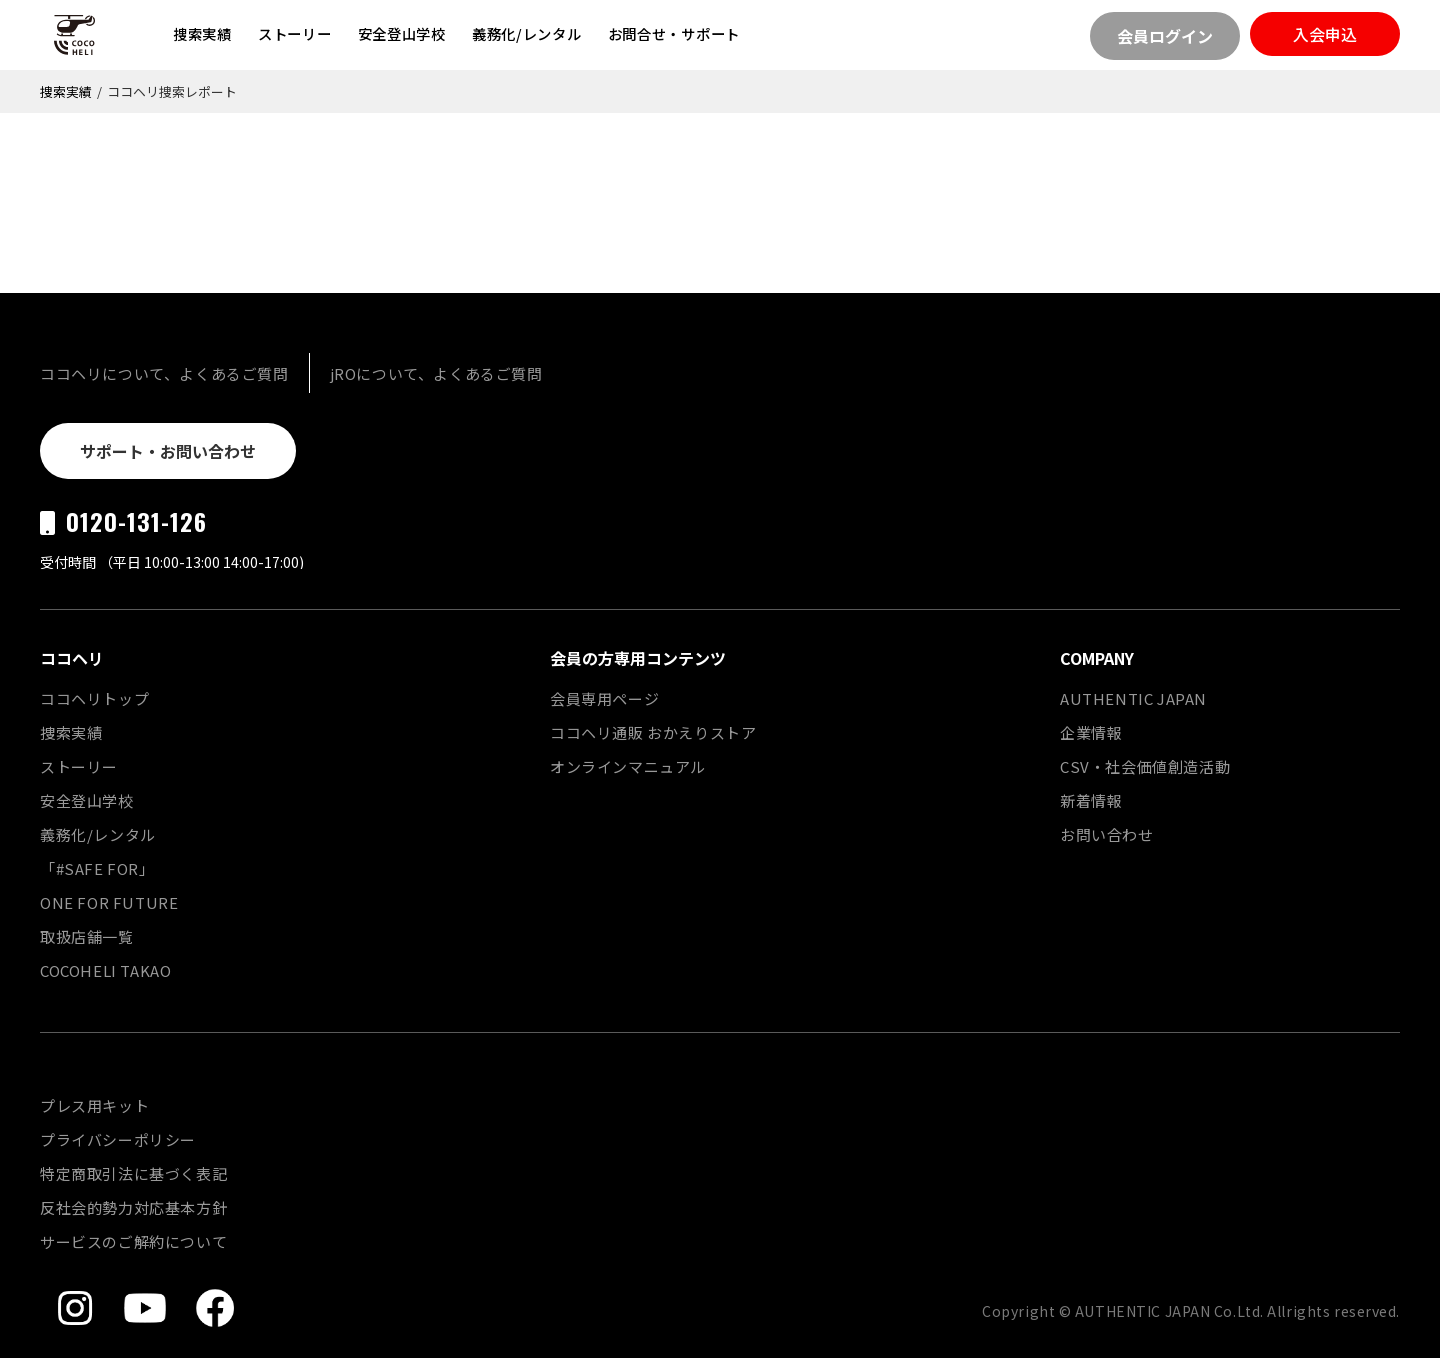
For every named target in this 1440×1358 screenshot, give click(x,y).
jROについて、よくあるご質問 (436, 373)
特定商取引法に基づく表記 (133, 1173)
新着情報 (1091, 800)
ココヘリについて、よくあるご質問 (164, 373)
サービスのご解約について (133, 1241)
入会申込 (1325, 34)
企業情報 (1091, 732)
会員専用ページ (604, 698)
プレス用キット (94, 1105)
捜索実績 (202, 33)
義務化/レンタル (527, 33)
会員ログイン (1165, 36)
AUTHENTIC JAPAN (1133, 698)
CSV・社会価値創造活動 (1145, 766)
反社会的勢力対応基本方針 (133, 1207)
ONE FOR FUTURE (109, 902)
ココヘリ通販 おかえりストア (653, 732)
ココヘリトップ (94, 698)
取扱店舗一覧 (87, 936)
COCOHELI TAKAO (105, 970)
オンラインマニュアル (628, 766)
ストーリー (295, 33)
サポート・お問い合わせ (168, 451)
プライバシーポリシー (118, 1139)
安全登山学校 (402, 33)
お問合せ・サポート (674, 33)
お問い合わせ (1107, 834)
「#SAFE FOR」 (97, 868)
